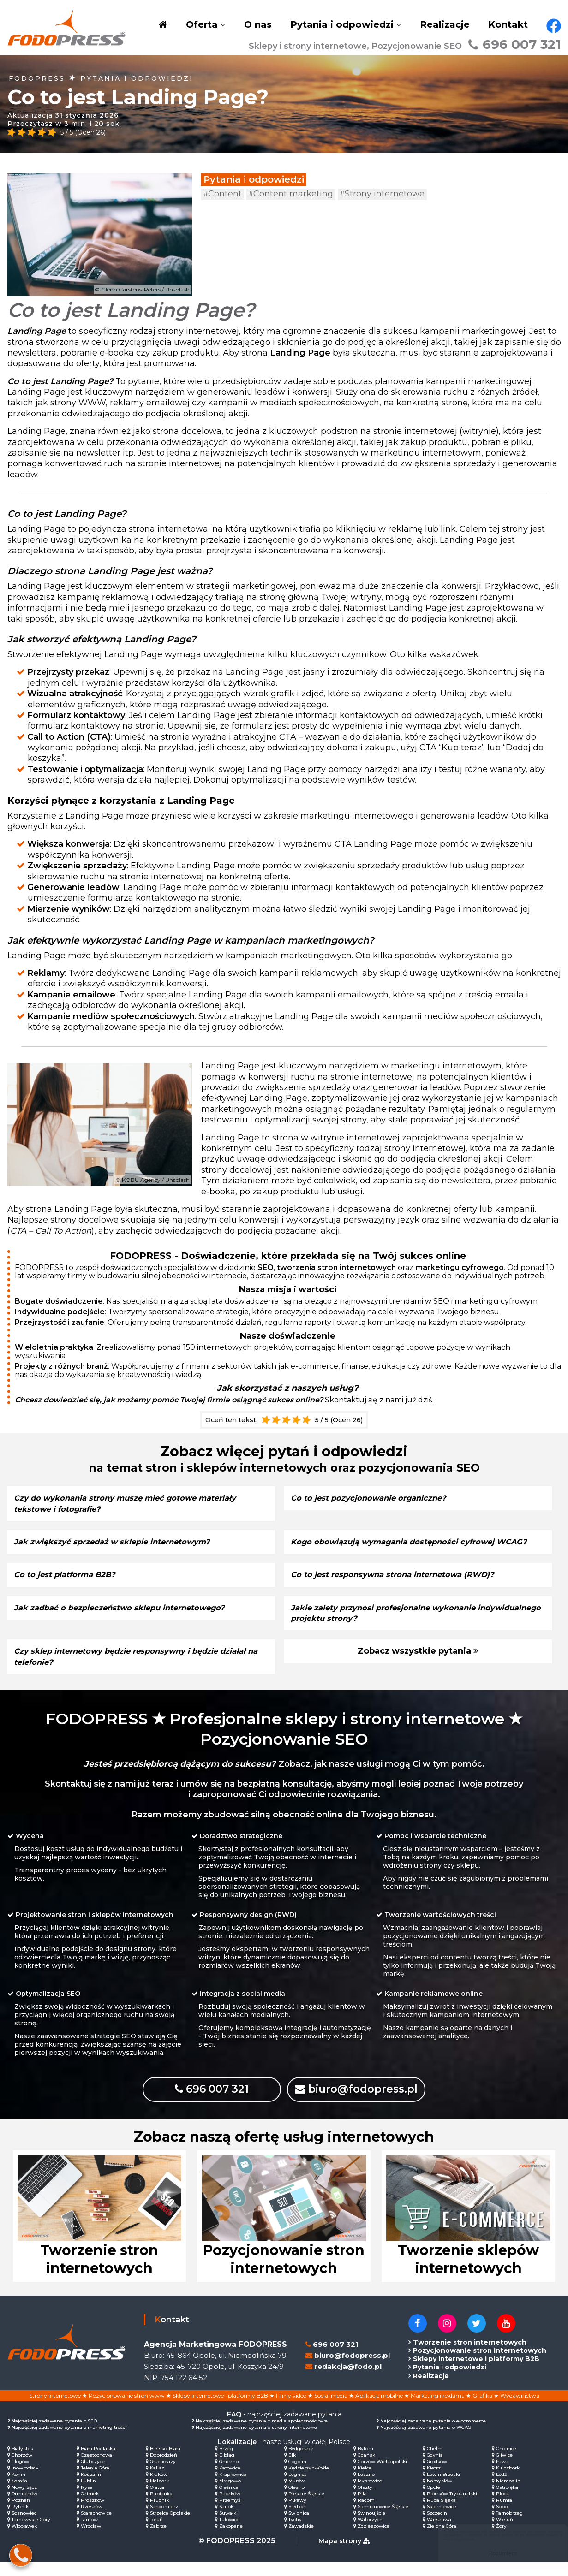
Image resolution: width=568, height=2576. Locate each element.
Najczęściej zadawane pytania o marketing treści (69, 2441)
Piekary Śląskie (306, 2508)
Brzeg (226, 2462)
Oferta (202, 24)
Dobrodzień (163, 2469)
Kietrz (434, 2482)
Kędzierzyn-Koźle (308, 2482)
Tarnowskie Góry (31, 2533)
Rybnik (20, 2520)
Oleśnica (229, 2501)
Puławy (297, 2514)
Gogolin (297, 2475)
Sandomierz (164, 2520)
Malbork (159, 2495)
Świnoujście (371, 2527)
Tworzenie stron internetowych (469, 2356)
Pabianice (161, 2508)
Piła (362, 2508)
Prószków (92, 2514)
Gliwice (504, 2469)
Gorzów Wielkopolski (382, 2475)
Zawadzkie (301, 2540)
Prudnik (159, 2514)
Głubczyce (93, 2475)
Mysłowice (370, 2495)
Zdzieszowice (373, 2540)
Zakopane (231, 2540)
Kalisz (157, 2482)
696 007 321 (515, 44)
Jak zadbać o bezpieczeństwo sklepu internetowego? (129, 1618)
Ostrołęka (507, 2501)
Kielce (364, 2482)
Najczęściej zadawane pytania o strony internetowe (256, 2441)
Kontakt (508, 24)
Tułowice (229, 2533)
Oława (157, 2501)
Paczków (229, 2508)
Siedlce (296, 2520)
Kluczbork (508, 2482)
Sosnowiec (24, 2527)
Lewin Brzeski (443, 2488)
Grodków (437, 2475)
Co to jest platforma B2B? (70, 1585)
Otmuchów (24, 2508)
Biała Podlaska (98, 2462)
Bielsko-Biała (165, 2462)
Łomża (19, 2495)
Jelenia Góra (95, 2482)
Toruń (156, 2533)
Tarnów (89, 2533)
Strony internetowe (382, 194)
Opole (433, 2501)
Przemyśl (230, 2514)
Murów (296, 2495)
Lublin (88, 2495)
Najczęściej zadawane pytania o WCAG (425, 2441)
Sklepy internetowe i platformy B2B (476, 2372)
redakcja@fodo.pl (348, 2380)
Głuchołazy (163, 2475)
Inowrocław (25, 2482)
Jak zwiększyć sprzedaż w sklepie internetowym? (121, 1542)
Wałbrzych (370, 2533)
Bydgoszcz (301, 2462)
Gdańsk (366, 2469)
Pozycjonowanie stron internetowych (479, 2364)
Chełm (434, 2462)
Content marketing (291, 194)
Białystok (22, 2462)
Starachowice (96, 2527)
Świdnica (298, 2527)
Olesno (296, 2501)
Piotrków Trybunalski (452, 2508)
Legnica (297, 2488)
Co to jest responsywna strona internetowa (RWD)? (402, 1585)
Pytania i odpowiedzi (342, 24)
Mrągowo (230, 2495)
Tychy (295, 2533)
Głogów (20, 2475)
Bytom (365, 2462)
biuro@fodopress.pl (371, 2100)
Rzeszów (91, 2520)
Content (222, 194)
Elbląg (226, 2469)
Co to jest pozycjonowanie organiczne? (376, 1498)
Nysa (87, 2501)
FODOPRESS (37, 78)
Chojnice (506, 2462)
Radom (366, 2514)
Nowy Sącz (24, 2501)
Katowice (229, 2482)
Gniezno (229, 2475)
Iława (502, 2475)
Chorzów (22, 2469)
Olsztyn (367, 2501)
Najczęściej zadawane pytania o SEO (54, 2435)
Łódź (501, 2488)
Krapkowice (232, 2488)
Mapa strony (344, 2555)
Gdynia (435, 2469)
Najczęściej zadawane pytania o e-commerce (433, 2435)
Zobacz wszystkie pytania (418, 1662)
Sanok (226, 2520)
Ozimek (90, 2508)
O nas (258, 24)
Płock (502, 2508)
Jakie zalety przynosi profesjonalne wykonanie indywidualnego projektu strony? (391, 1623)
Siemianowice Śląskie (383, 2520)
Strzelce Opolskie (170, 2527)
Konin (18, 2488)
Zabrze (158, 2540)
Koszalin (91, 2488)
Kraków (158, 2488)
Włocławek (24, 2540)
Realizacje (445, 24)
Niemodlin (508, 2495)
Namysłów (439, 2495)
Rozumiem (494, 2553)
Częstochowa (96, 2469)
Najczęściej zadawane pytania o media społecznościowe (262, 2435)
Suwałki (228, 2527)
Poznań (21, 2514)
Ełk (292, 2469)
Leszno (366, 2488)
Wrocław (91, 2540)
